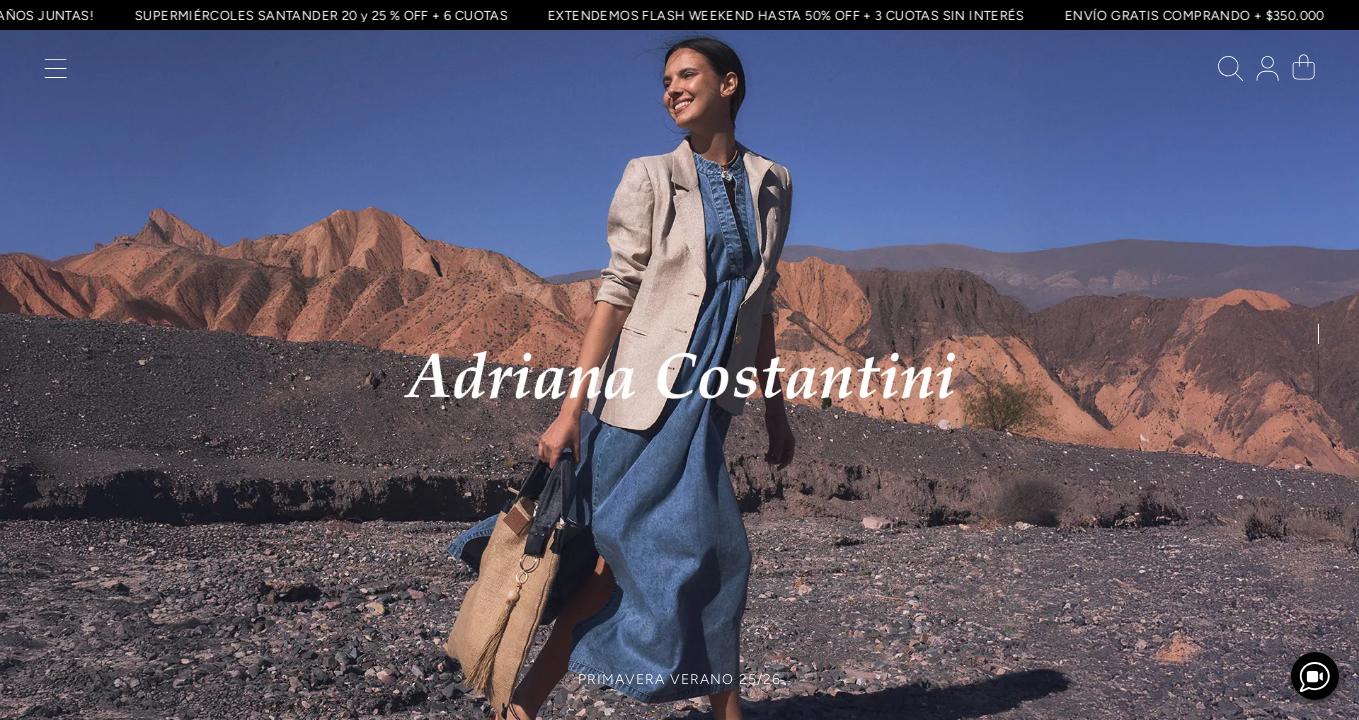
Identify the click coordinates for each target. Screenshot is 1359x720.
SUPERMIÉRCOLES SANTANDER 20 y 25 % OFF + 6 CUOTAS (318, 15)
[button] (55, 73)
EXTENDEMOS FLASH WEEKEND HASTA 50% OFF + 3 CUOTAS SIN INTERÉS (783, 15)
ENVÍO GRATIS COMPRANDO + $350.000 (1192, 15)
